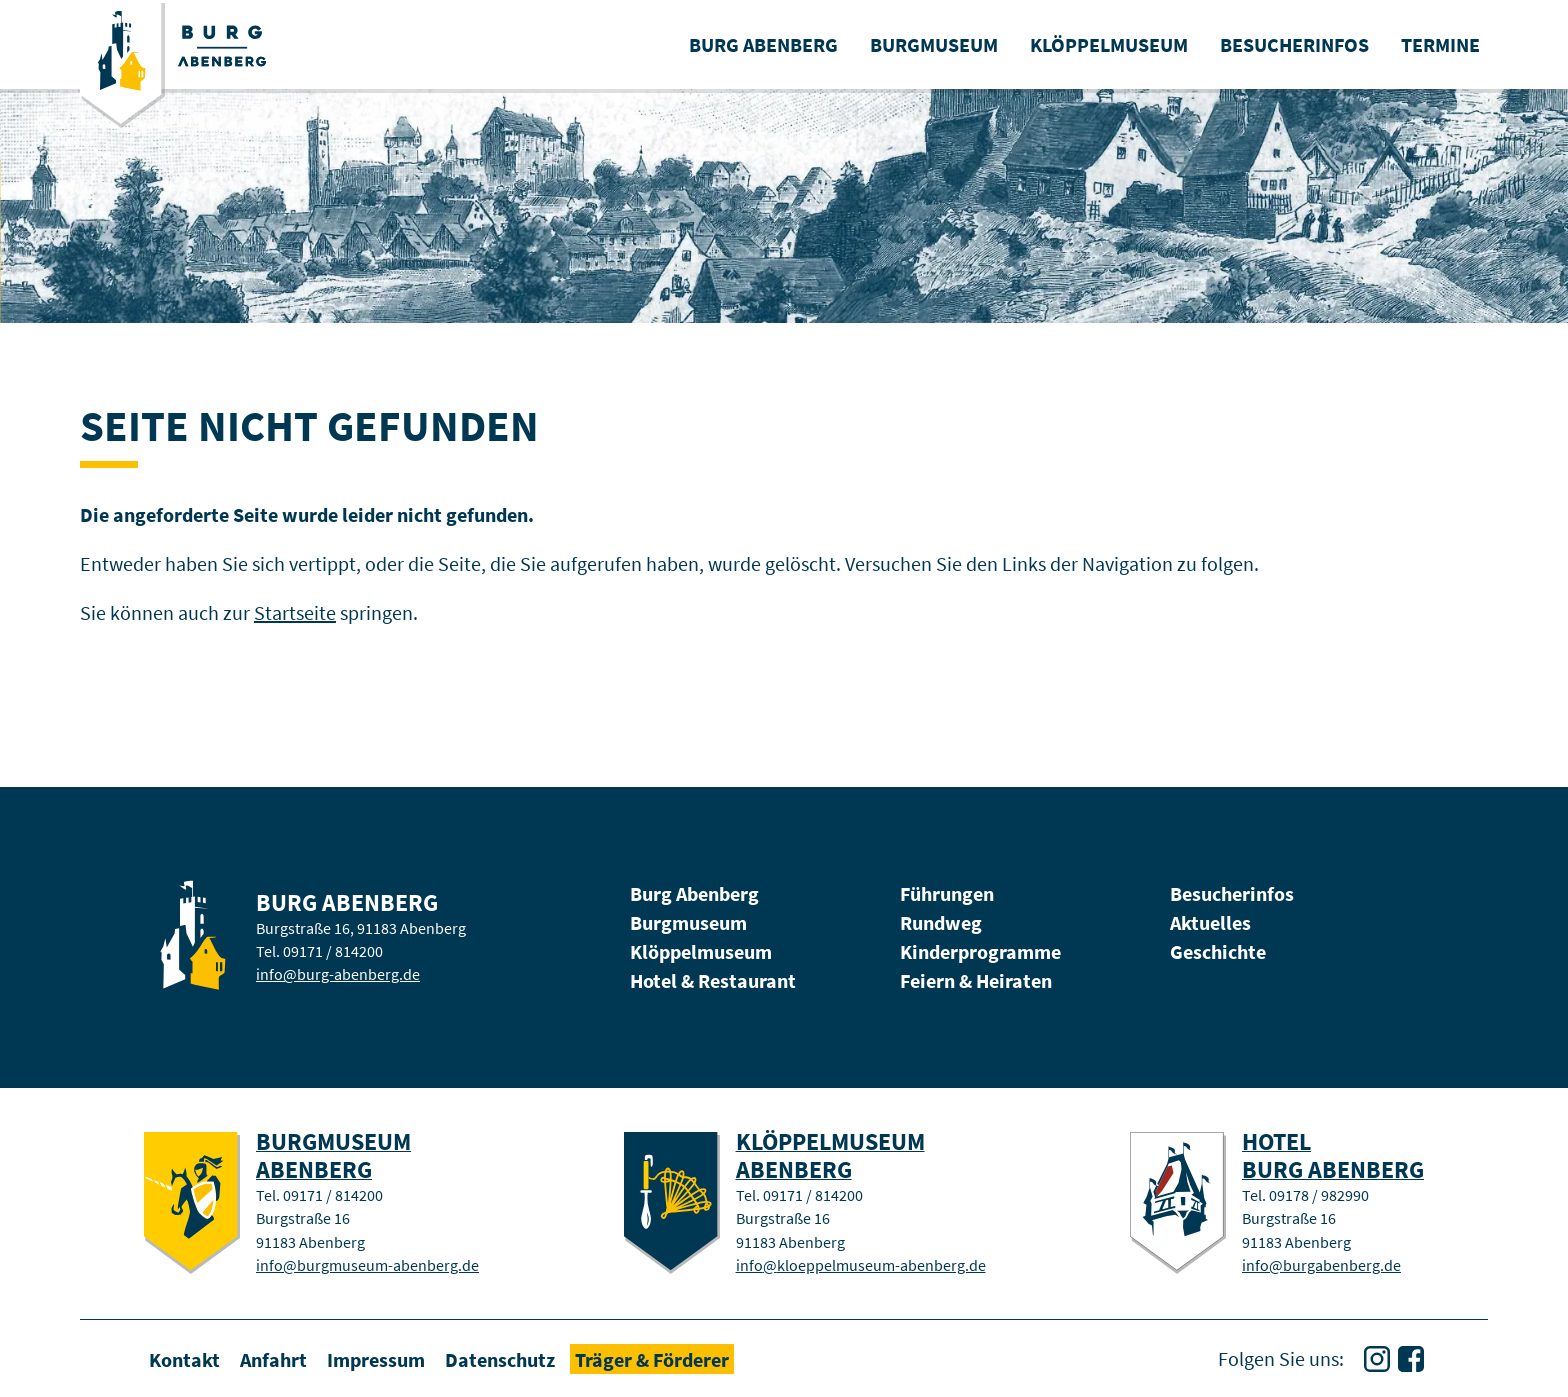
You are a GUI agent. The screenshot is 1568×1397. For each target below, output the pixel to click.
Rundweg (941, 922)
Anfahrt (273, 1358)
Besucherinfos (1232, 893)
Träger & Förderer (652, 1358)
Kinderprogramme (980, 951)
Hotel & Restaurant (713, 980)
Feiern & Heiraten (976, 980)
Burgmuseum (688, 922)
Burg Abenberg (694, 893)
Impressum (376, 1358)
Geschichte (1218, 951)
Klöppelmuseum (701, 951)
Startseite (295, 612)
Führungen (947, 893)
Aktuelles (1210, 922)
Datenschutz (500, 1358)
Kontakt (184, 1358)
